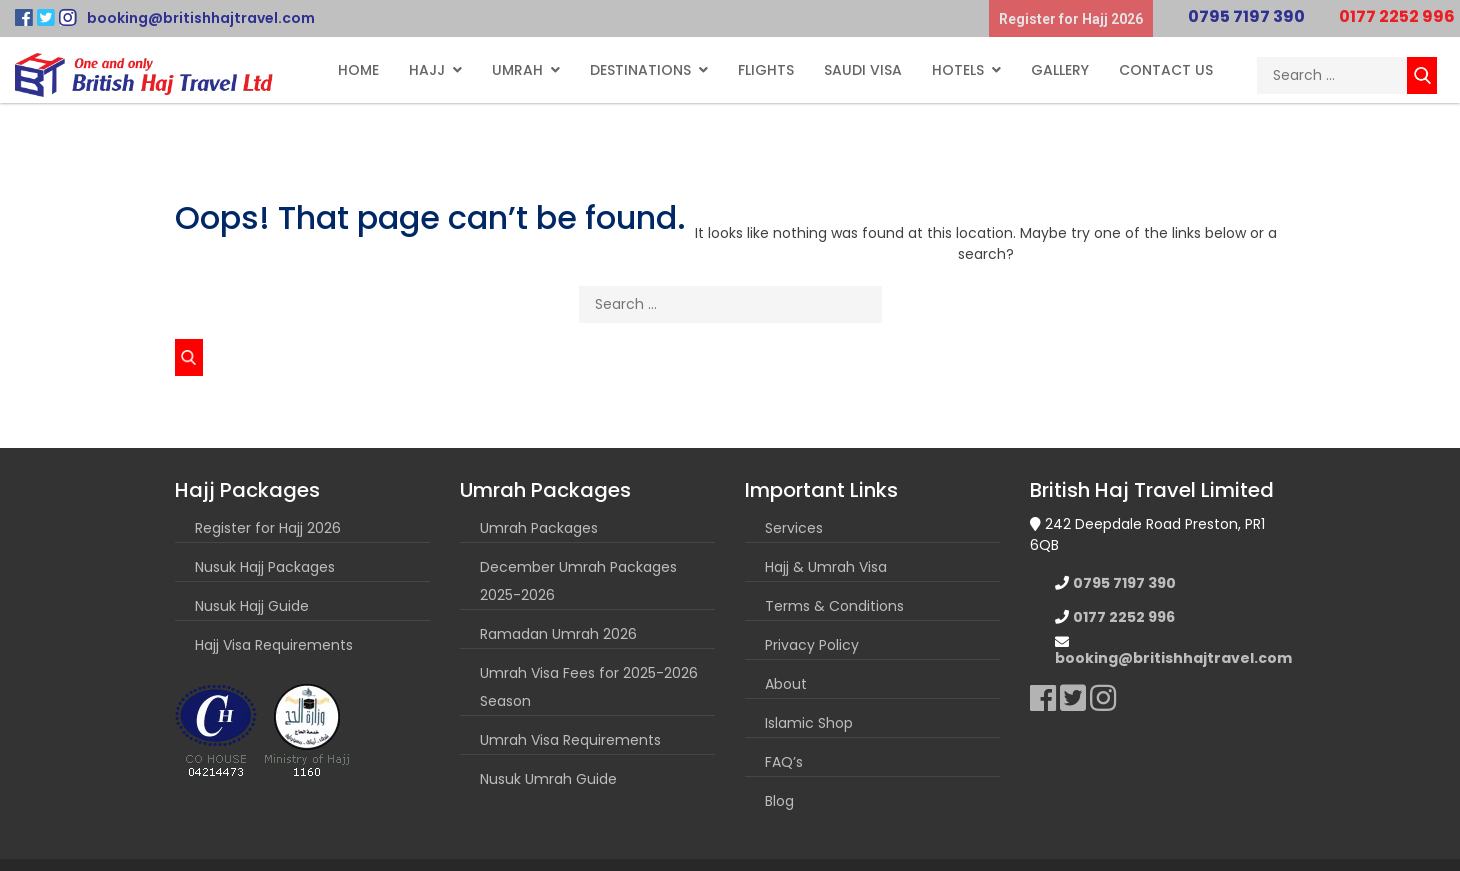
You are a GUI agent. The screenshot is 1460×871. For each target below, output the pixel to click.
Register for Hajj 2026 (1071, 19)
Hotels (958, 70)
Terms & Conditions (834, 606)
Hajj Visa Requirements (274, 645)
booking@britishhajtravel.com (201, 18)
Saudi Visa (863, 70)
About (786, 684)
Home (358, 70)
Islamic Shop (809, 723)
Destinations (640, 70)
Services (794, 528)
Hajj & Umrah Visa (826, 567)
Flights (766, 70)
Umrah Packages (539, 528)
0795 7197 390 (1246, 16)
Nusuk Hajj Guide (252, 606)
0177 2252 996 (1397, 16)
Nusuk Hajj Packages (265, 567)
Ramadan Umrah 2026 (558, 634)
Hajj (427, 70)
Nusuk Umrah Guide (548, 779)
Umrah (517, 70)
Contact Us (1166, 70)
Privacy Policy (812, 645)
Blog (779, 801)
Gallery (1060, 70)
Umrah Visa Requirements (570, 740)
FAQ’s (784, 762)
